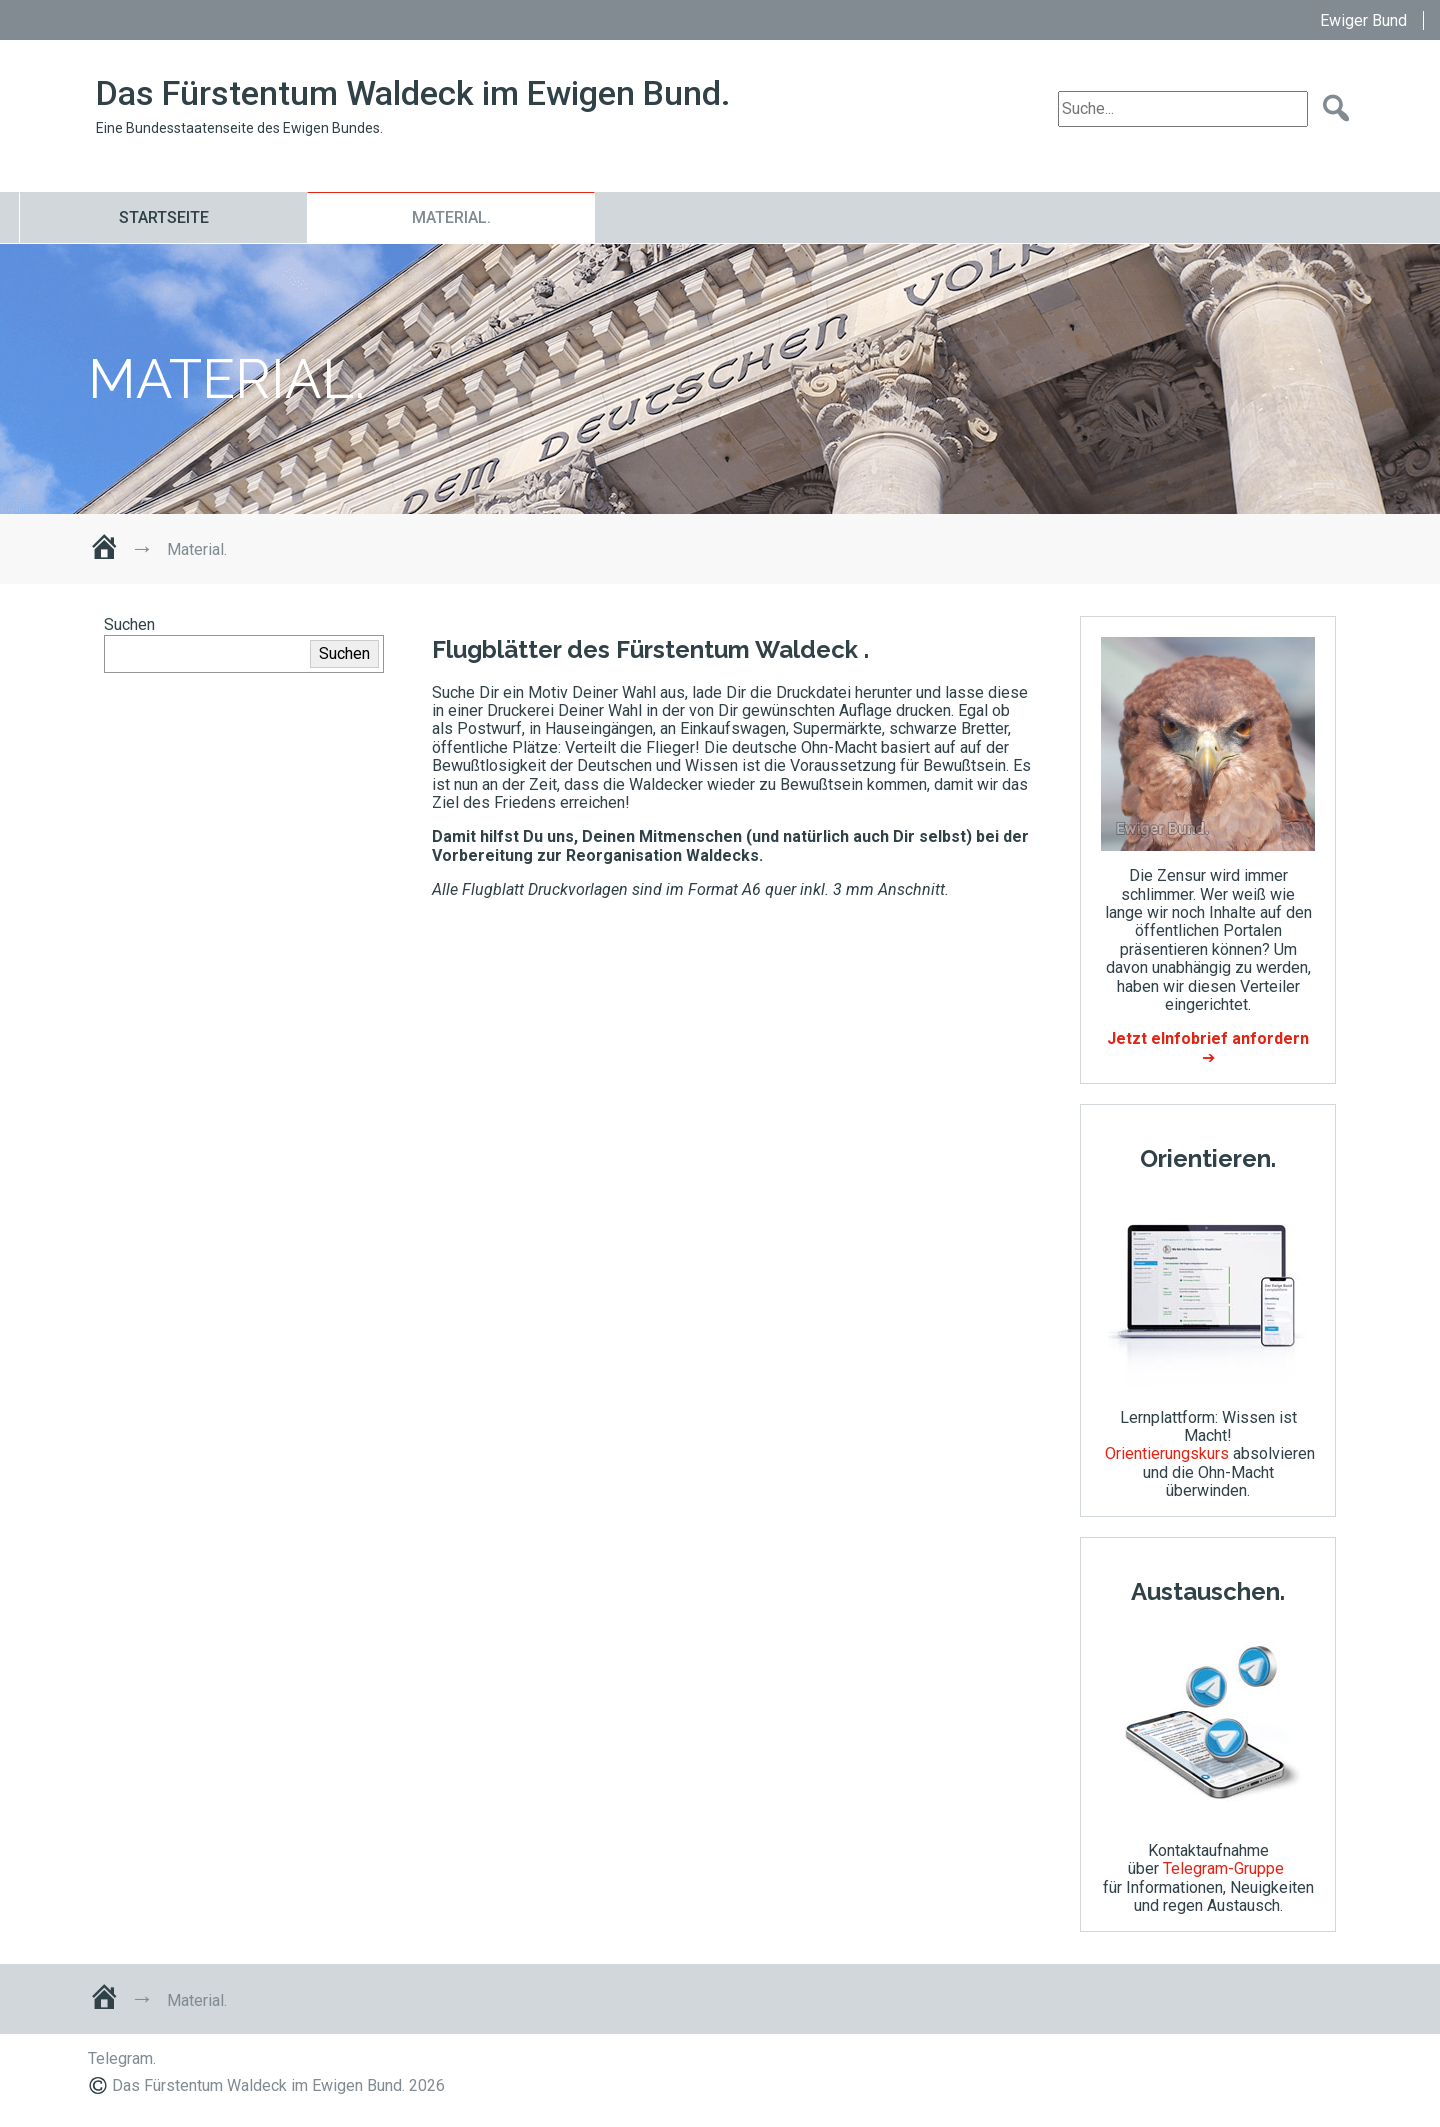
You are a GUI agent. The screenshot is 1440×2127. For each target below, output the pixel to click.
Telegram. (122, 2058)
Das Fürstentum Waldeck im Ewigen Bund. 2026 (278, 2085)
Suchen (129, 624)
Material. (451, 217)
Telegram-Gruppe (1223, 1868)
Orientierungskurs (1167, 1453)
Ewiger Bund (1363, 20)
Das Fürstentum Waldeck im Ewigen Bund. (413, 93)
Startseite (164, 217)
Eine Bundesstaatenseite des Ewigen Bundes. (239, 128)
